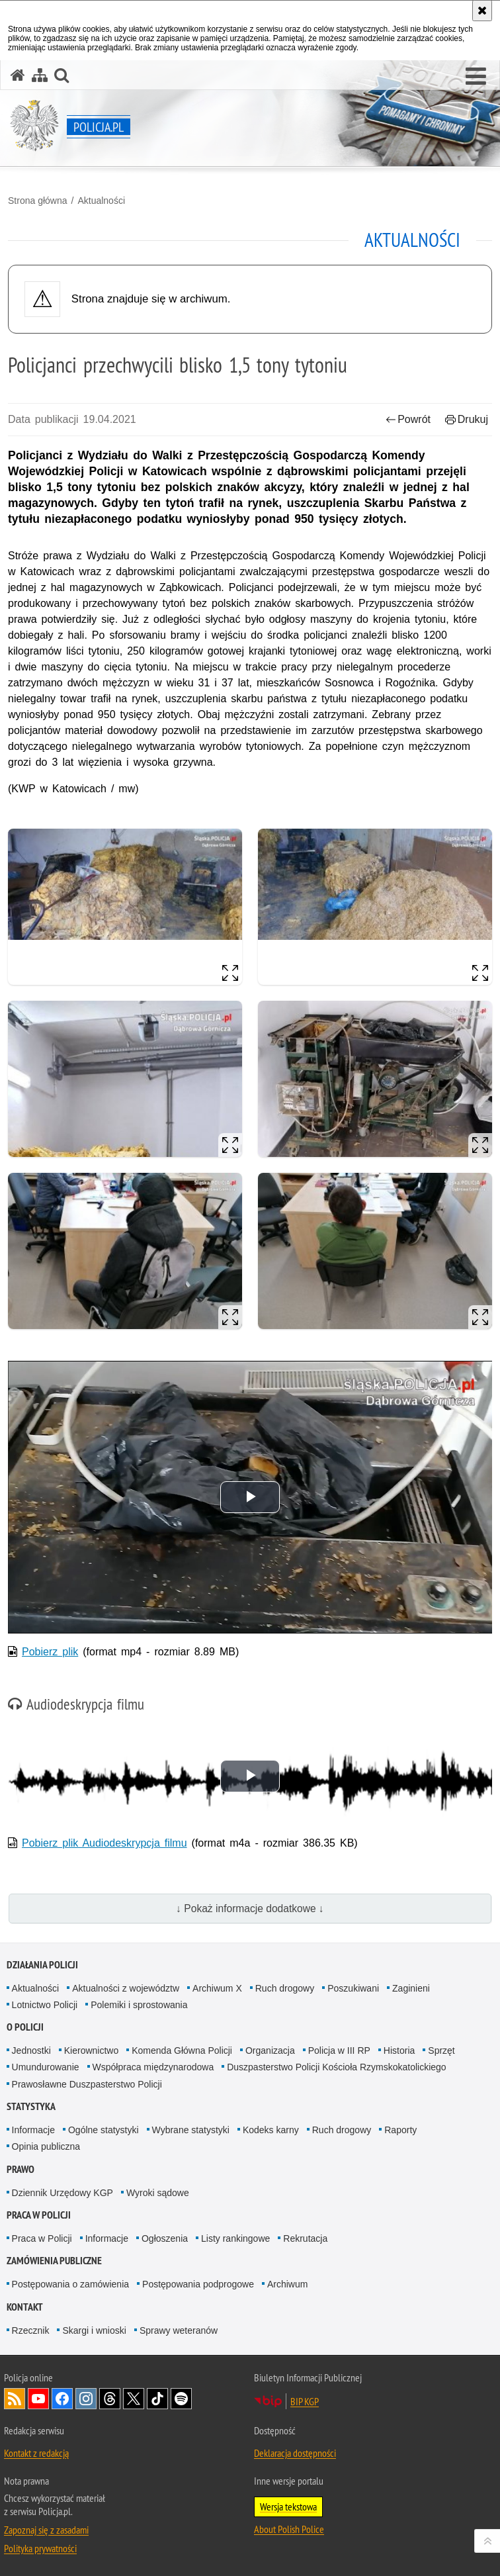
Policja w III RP (339, 2050)
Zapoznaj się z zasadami (46, 2529)
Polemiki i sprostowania (139, 2005)
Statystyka (31, 2106)
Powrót (408, 419)
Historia (399, 2050)
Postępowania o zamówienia (70, 2284)
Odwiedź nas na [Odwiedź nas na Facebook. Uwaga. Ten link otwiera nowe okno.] (62, 2398)
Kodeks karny (271, 2130)
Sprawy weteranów (179, 2330)
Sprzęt (441, 2050)
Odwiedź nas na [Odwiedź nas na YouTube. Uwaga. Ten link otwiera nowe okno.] (38, 2398)
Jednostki (31, 2050)
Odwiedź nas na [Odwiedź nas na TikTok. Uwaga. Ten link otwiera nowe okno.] (157, 2398)
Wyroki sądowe (157, 2192)
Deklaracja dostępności (295, 2453)
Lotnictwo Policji (45, 2005)
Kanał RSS (14, 2398)
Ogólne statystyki (103, 2130)
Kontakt (25, 2307)
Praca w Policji (39, 2215)
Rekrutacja (305, 2238)
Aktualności (101, 200)
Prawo (20, 2169)
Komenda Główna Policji (182, 2050)
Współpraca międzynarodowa (153, 2067)
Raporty (400, 2130)
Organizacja (270, 2050)
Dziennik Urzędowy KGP (62, 2192)
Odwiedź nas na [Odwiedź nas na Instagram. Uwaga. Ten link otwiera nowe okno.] (86, 2398)
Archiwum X (217, 1988)
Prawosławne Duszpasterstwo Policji (87, 2084)
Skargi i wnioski (94, 2330)
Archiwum (287, 2284)
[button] (476, 77)
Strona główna (37, 200)
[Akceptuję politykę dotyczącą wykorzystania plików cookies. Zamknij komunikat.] (482, 10)
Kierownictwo (91, 2050)
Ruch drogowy (285, 1988)
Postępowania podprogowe (198, 2284)
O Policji (25, 2027)
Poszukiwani (353, 1988)
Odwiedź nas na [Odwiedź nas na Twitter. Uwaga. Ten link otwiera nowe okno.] (133, 2398)
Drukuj (466, 419)
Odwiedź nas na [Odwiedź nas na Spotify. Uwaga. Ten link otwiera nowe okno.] (181, 2398)
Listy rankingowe (235, 2238)
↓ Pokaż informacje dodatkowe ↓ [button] (250, 1908)
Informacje (33, 2130)
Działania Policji (42, 1965)
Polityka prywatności (40, 2548)
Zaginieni (411, 1988)
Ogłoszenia (165, 2238)
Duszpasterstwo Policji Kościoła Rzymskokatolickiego (336, 2067)
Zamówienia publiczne (54, 2261)
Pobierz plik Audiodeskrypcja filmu (104, 1843)
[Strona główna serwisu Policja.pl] (18, 75)
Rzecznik (31, 2330)
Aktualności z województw (125, 1988)
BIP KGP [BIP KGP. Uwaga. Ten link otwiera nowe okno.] (304, 2401)
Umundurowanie (45, 2067)
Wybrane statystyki (190, 2130)
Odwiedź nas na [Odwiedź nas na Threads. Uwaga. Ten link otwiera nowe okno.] (109, 2398)
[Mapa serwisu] (40, 75)
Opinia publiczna (46, 2146)
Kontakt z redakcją (36, 2453)
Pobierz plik (50, 1651)
